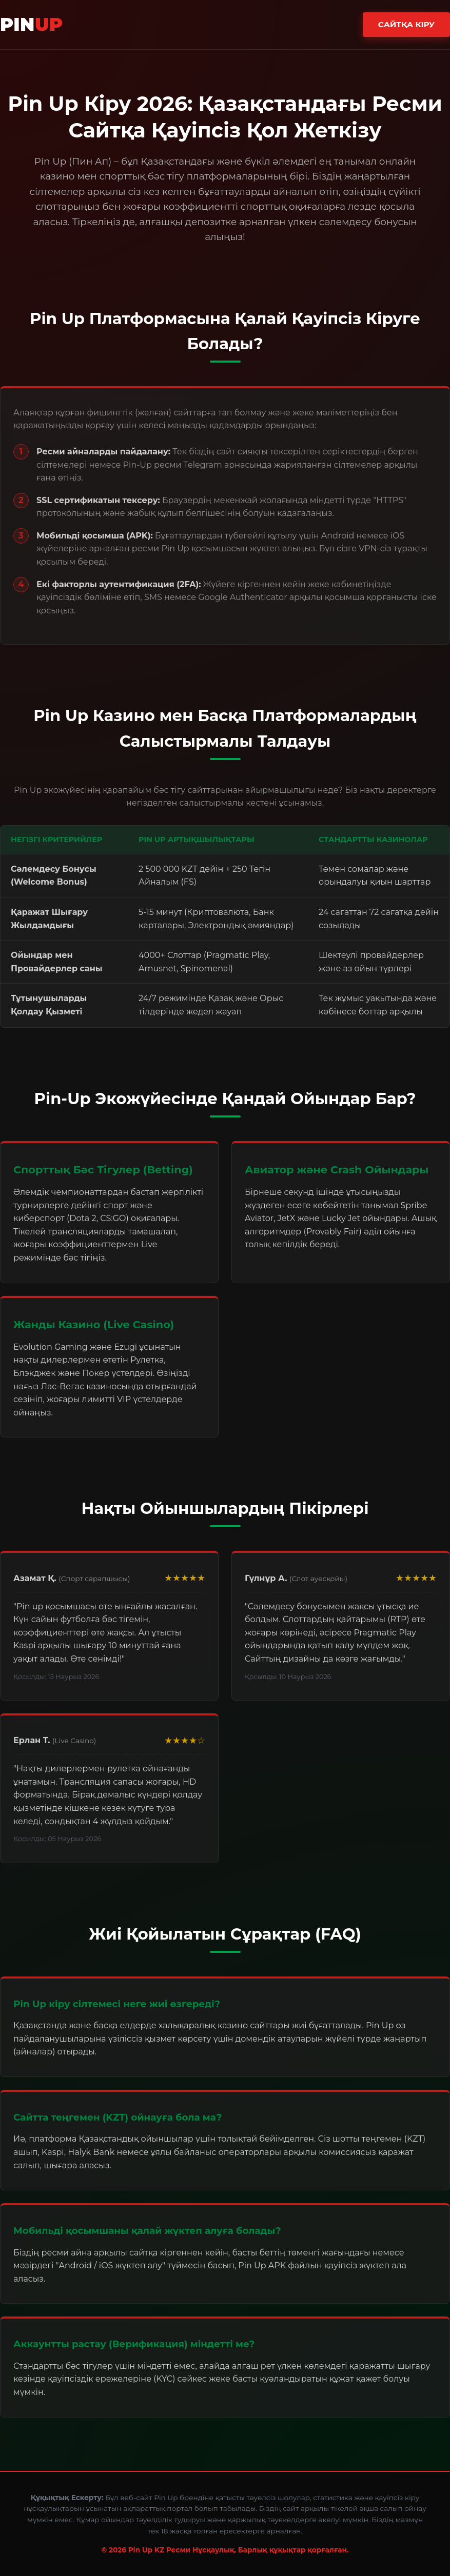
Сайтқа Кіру (406, 24)
